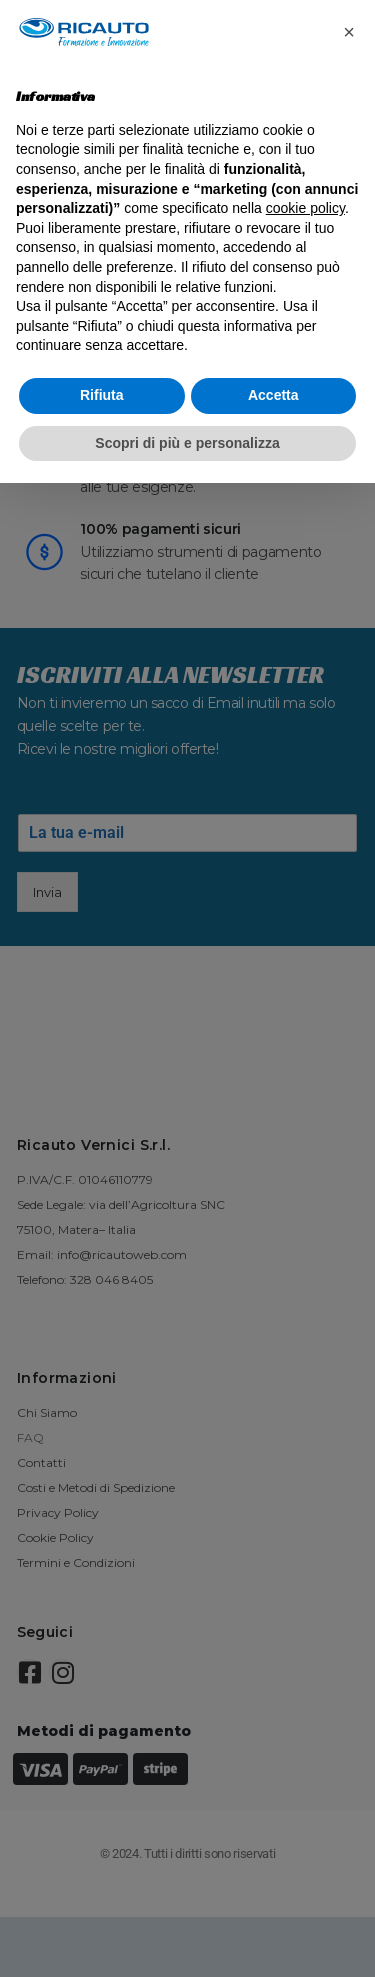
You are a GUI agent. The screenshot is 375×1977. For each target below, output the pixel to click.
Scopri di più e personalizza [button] (187, 443)
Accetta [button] (273, 395)
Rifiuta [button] (102, 395)
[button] (349, 32)
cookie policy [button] (305, 208)
